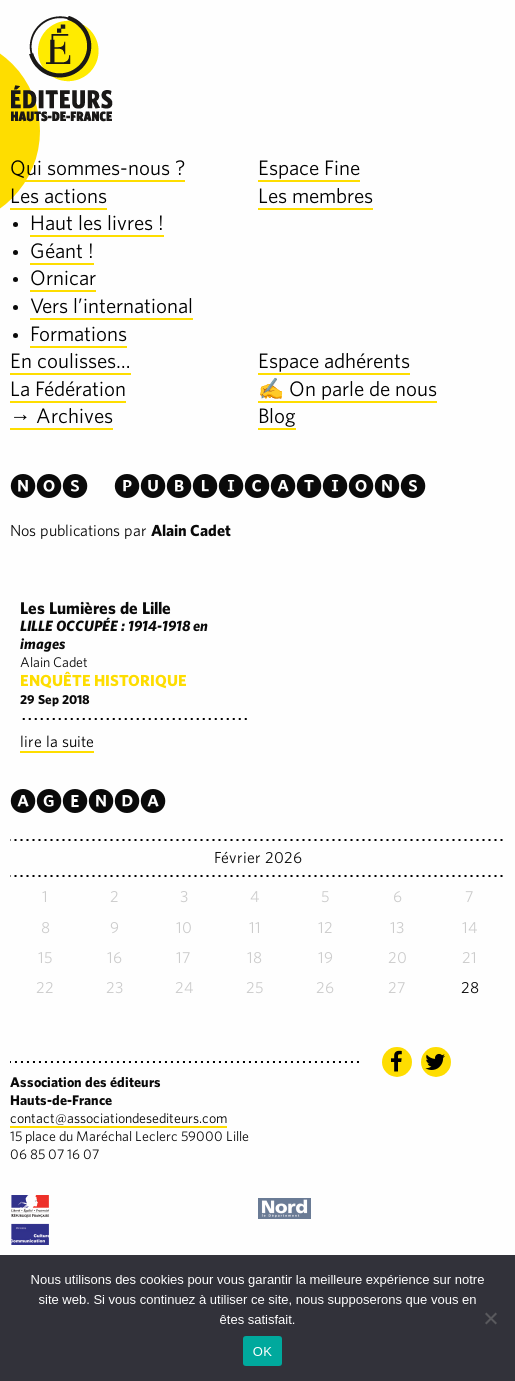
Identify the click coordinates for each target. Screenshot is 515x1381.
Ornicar (63, 277)
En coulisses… (70, 360)
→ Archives (61, 415)
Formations (78, 333)
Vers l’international (111, 305)
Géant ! (62, 250)
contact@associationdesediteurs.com (118, 1118)
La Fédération (68, 388)
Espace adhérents (334, 360)
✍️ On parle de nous (347, 388)
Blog (277, 415)
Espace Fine (309, 167)
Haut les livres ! (97, 222)
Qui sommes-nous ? (97, 167)
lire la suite (57, 741)
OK (262, 1351)
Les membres (315, 195)
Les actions (58, 195)
